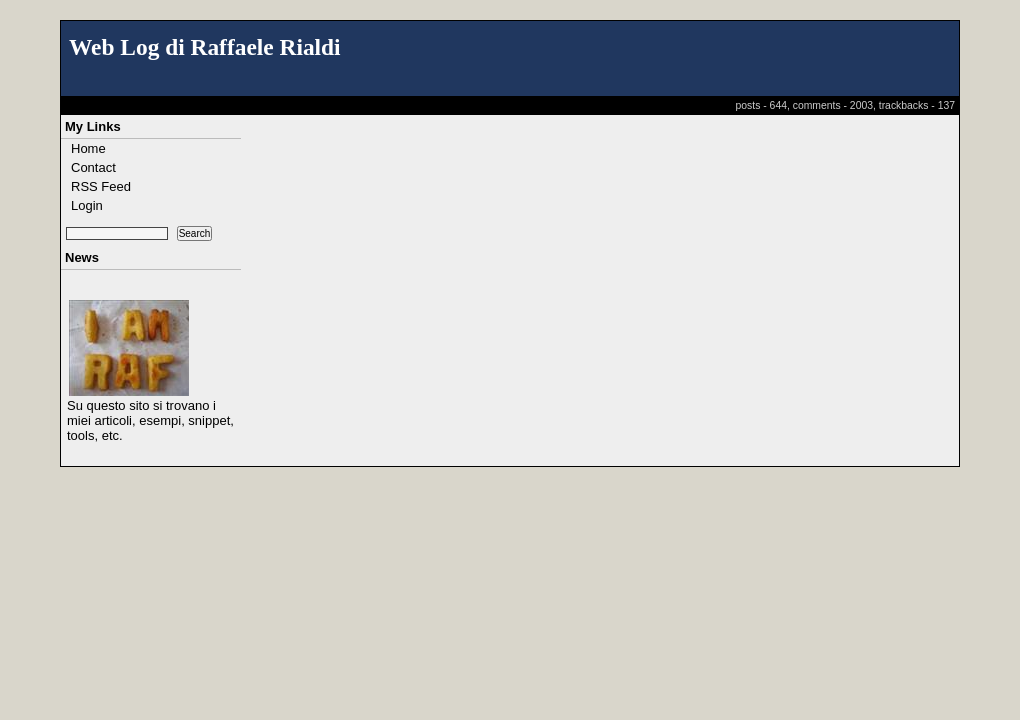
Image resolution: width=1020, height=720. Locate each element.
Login (87, 205)
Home (88, 148)
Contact (93, 167)
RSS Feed (101, 186)
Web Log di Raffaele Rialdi (205, 47)
